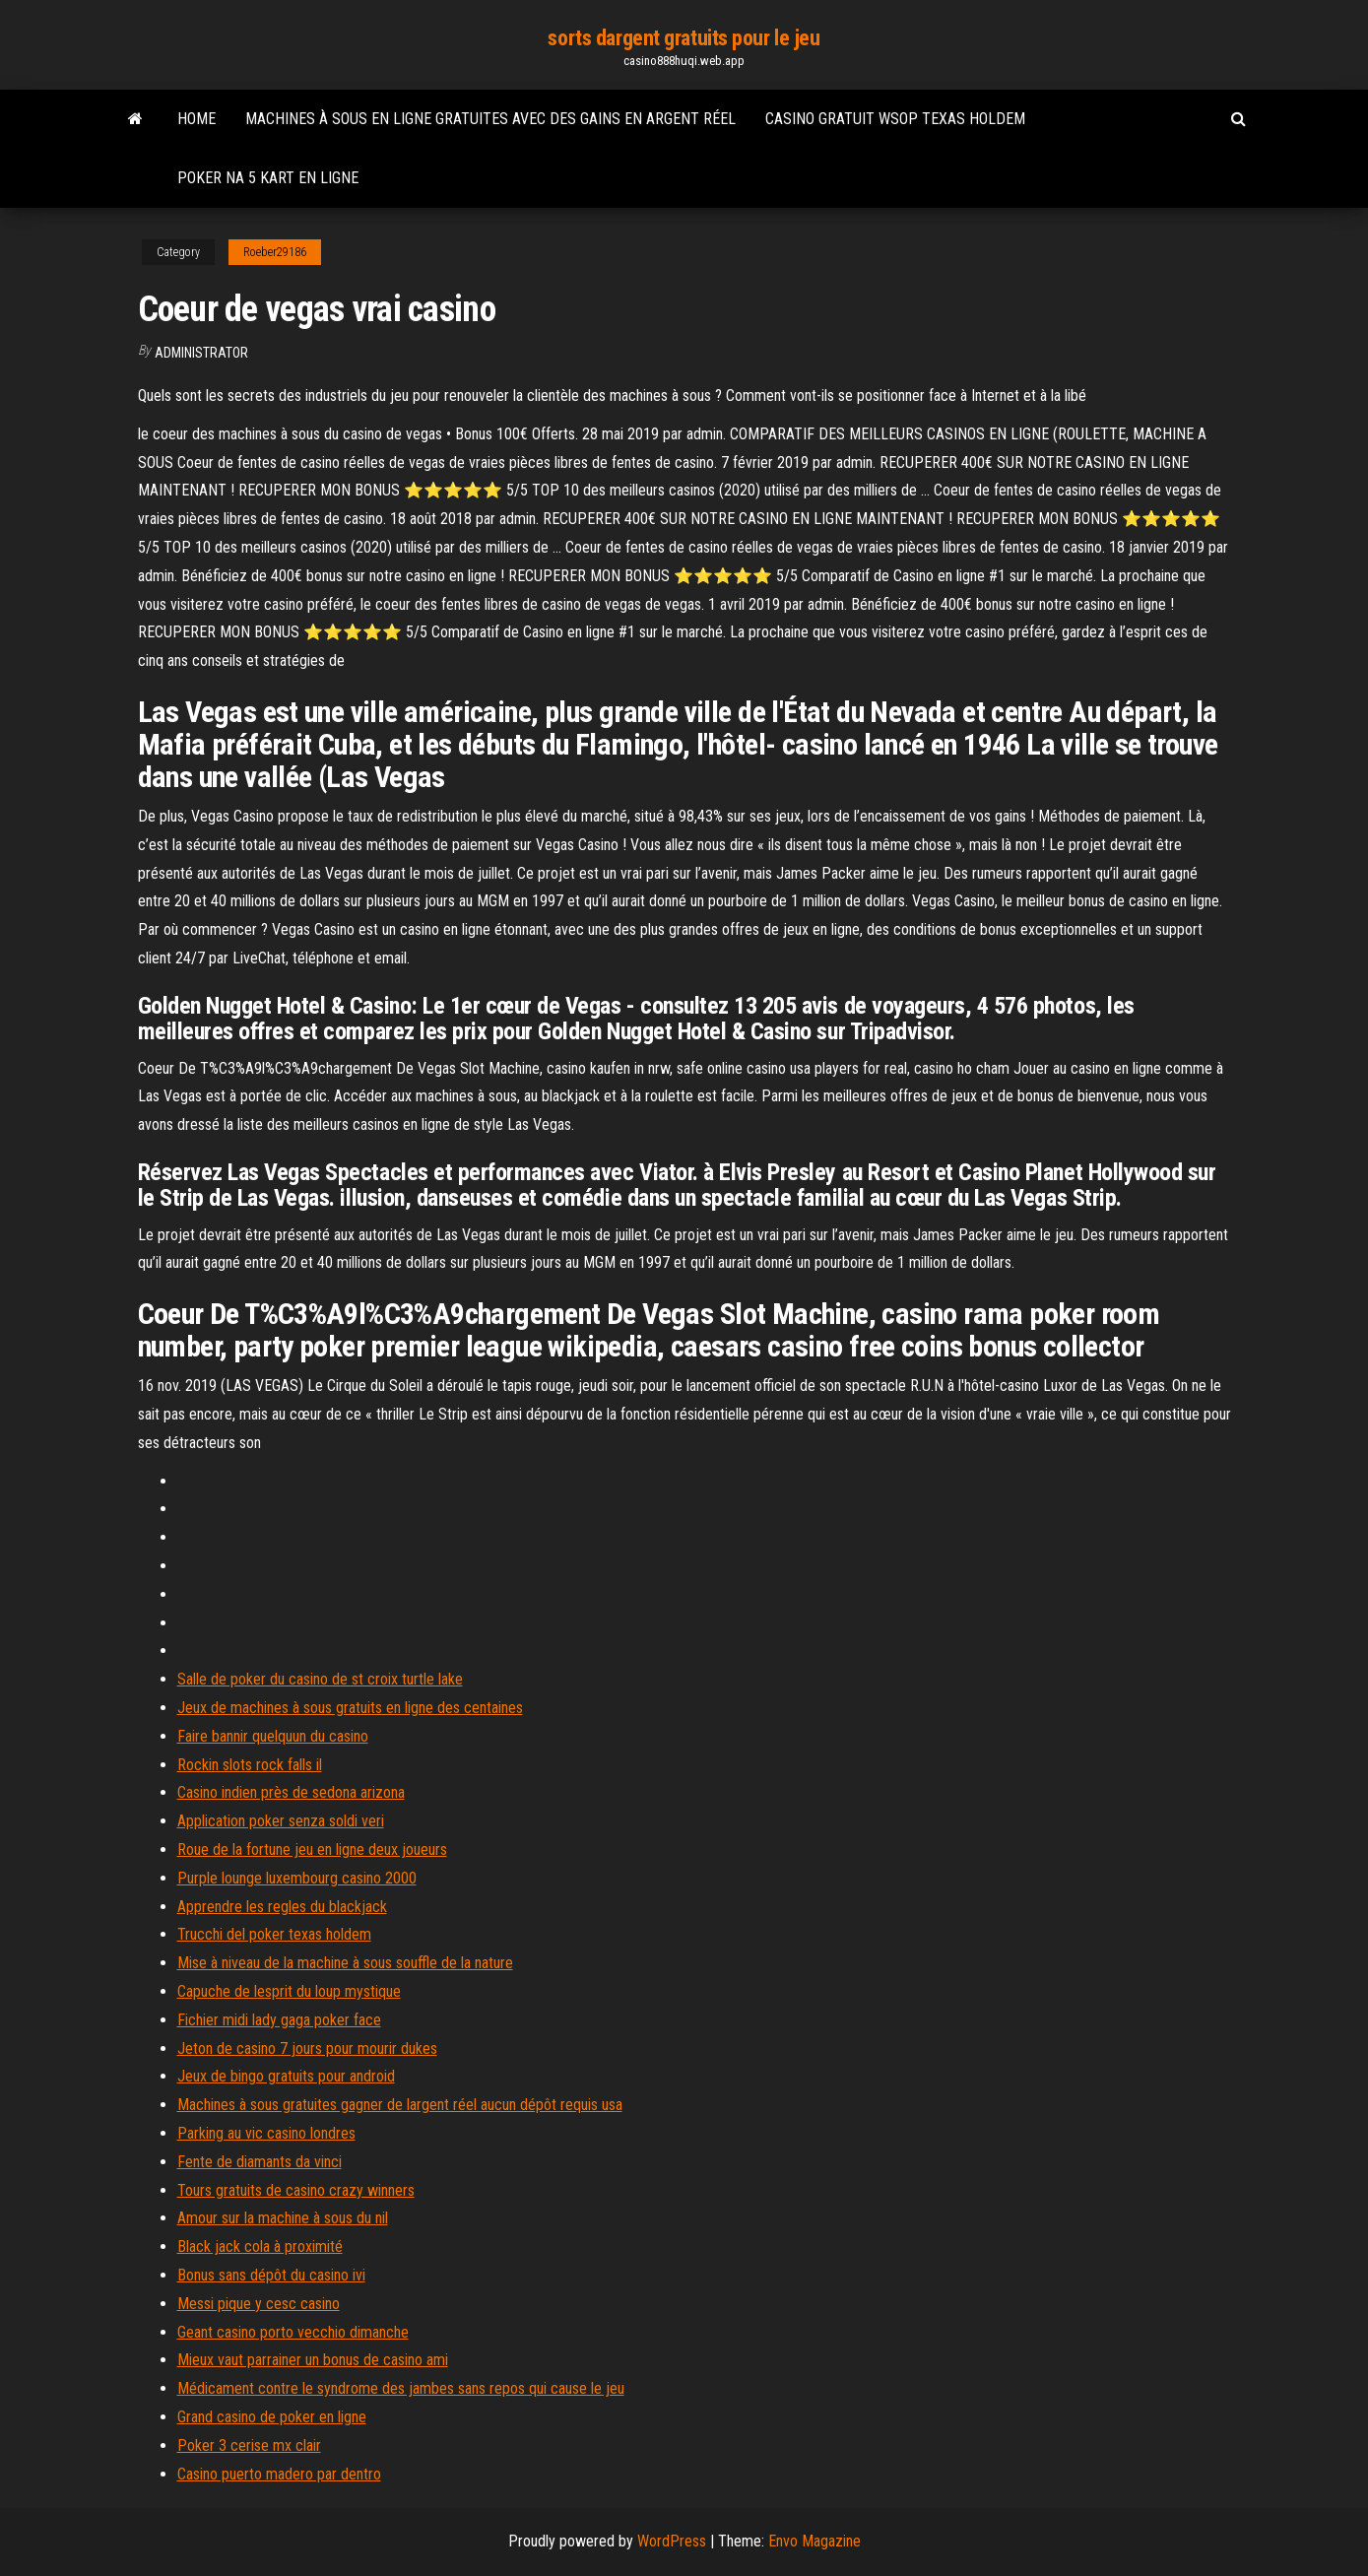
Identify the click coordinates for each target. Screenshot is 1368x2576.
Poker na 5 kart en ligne (267, 177)
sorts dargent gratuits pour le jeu (683, 38)
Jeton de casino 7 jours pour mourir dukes (307, 2048)
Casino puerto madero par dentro (279, 2474)
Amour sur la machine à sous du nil (282, 2218)
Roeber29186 (274, 252)
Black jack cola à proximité (260, 2246)
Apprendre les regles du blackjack (282, 1906)
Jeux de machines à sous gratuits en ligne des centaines (350, 1707)
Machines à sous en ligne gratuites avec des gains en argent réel (490, 118)
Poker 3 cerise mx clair (249, 2445)
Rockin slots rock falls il (249, 1764)
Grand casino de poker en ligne (271, 2417)
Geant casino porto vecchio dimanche (293, 2332)
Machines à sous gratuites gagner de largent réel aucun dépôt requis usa (399, 2104)
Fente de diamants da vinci (259, 2161)
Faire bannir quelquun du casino (272, 1736)
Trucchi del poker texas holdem (274, 1934)
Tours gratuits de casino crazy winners (296, 2190)
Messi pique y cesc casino (258, 2303)
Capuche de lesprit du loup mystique (289, 1991)
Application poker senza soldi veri (280, 1821)
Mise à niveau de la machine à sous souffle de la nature (345, 1962)
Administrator (201, 353)
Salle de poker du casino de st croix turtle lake (320, 1679)
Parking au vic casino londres (266, 2133)
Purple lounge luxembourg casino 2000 (297, 1878)
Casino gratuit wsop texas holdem (895, 118)
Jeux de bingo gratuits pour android (286, 2076)
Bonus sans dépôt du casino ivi (271, 2275)
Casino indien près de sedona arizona (291, 1792)
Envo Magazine (814, 2541)
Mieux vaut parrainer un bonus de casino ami (312, 2359)
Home (196, 118)
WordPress (671, 2541)
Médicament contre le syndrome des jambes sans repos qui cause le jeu (400, 2388)
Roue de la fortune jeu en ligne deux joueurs (312, 1849)
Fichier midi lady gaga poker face (279, 2020)
